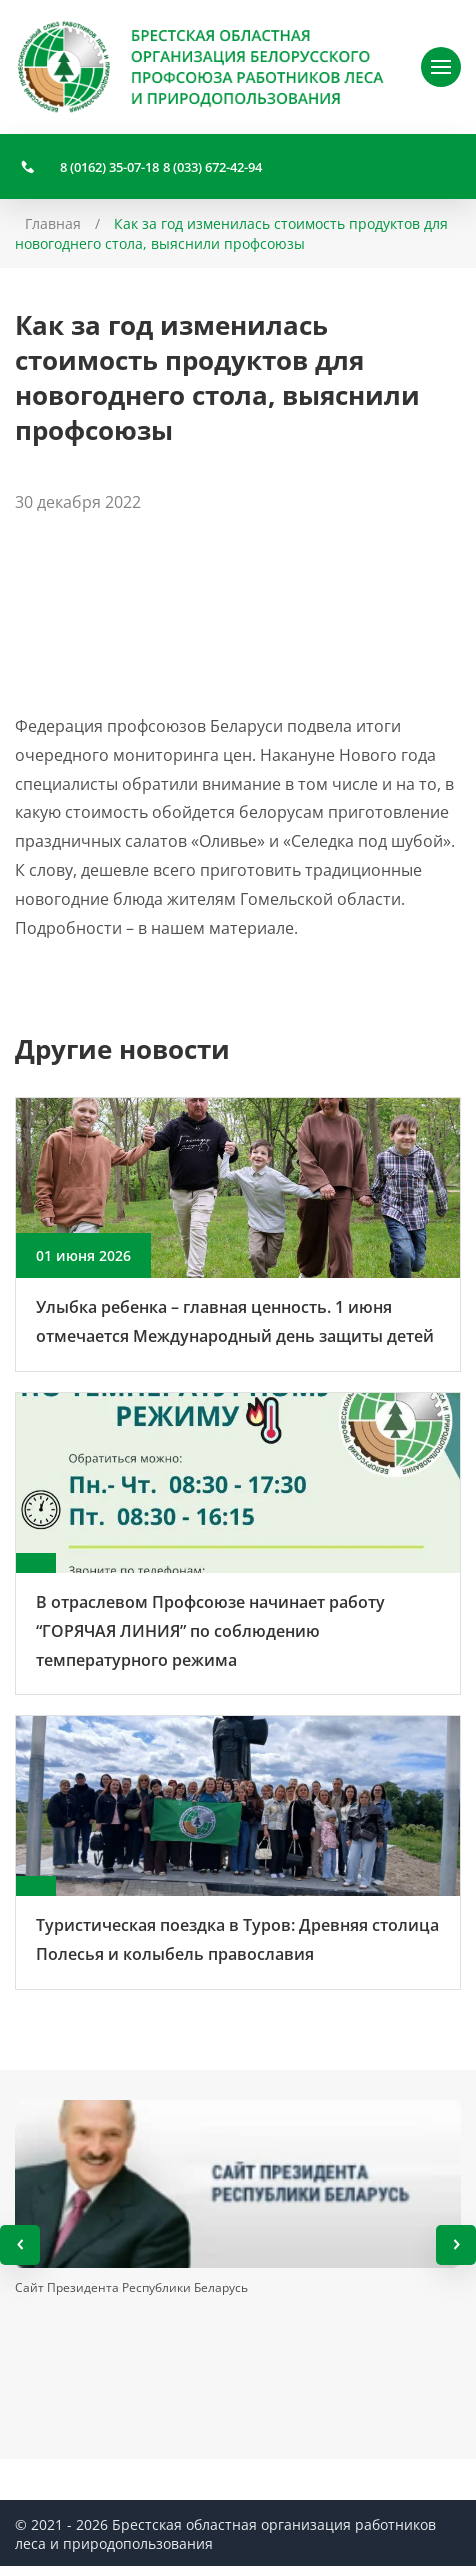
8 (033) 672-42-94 (212, 167)
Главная (53, 223)
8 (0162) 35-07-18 (109, 167)
